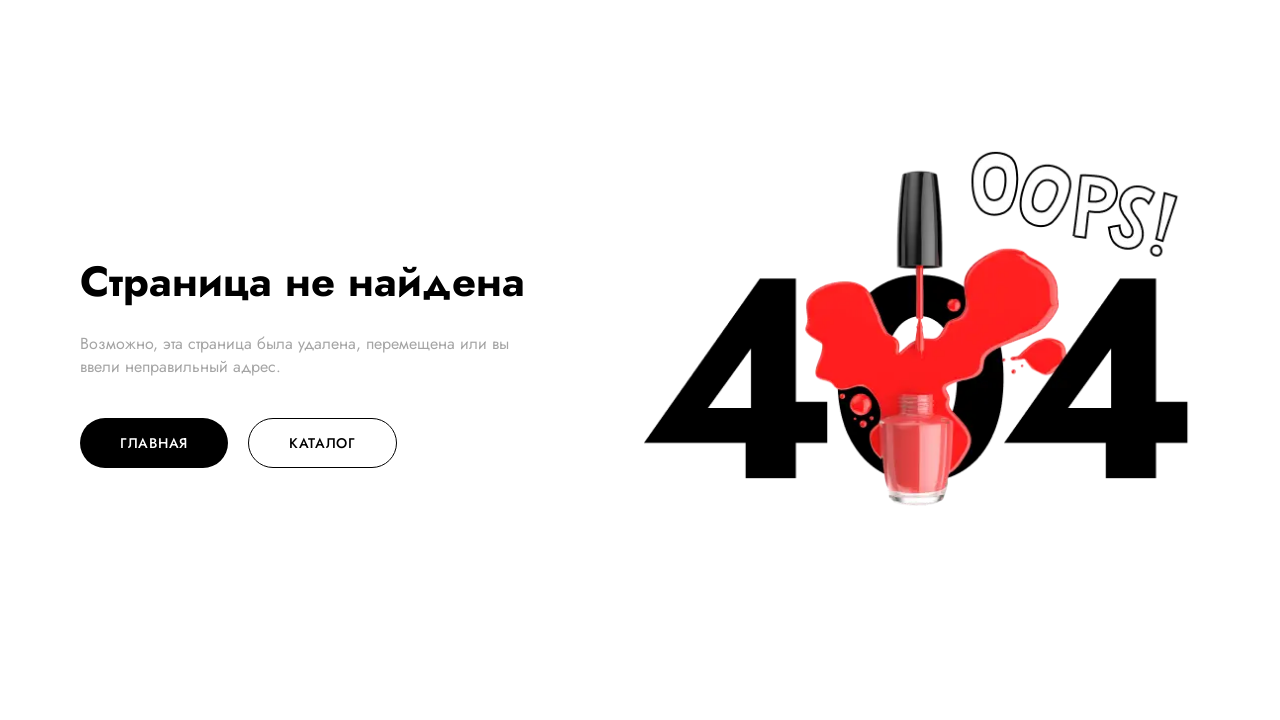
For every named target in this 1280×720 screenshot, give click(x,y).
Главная (154, 443)
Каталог (322, 443)
